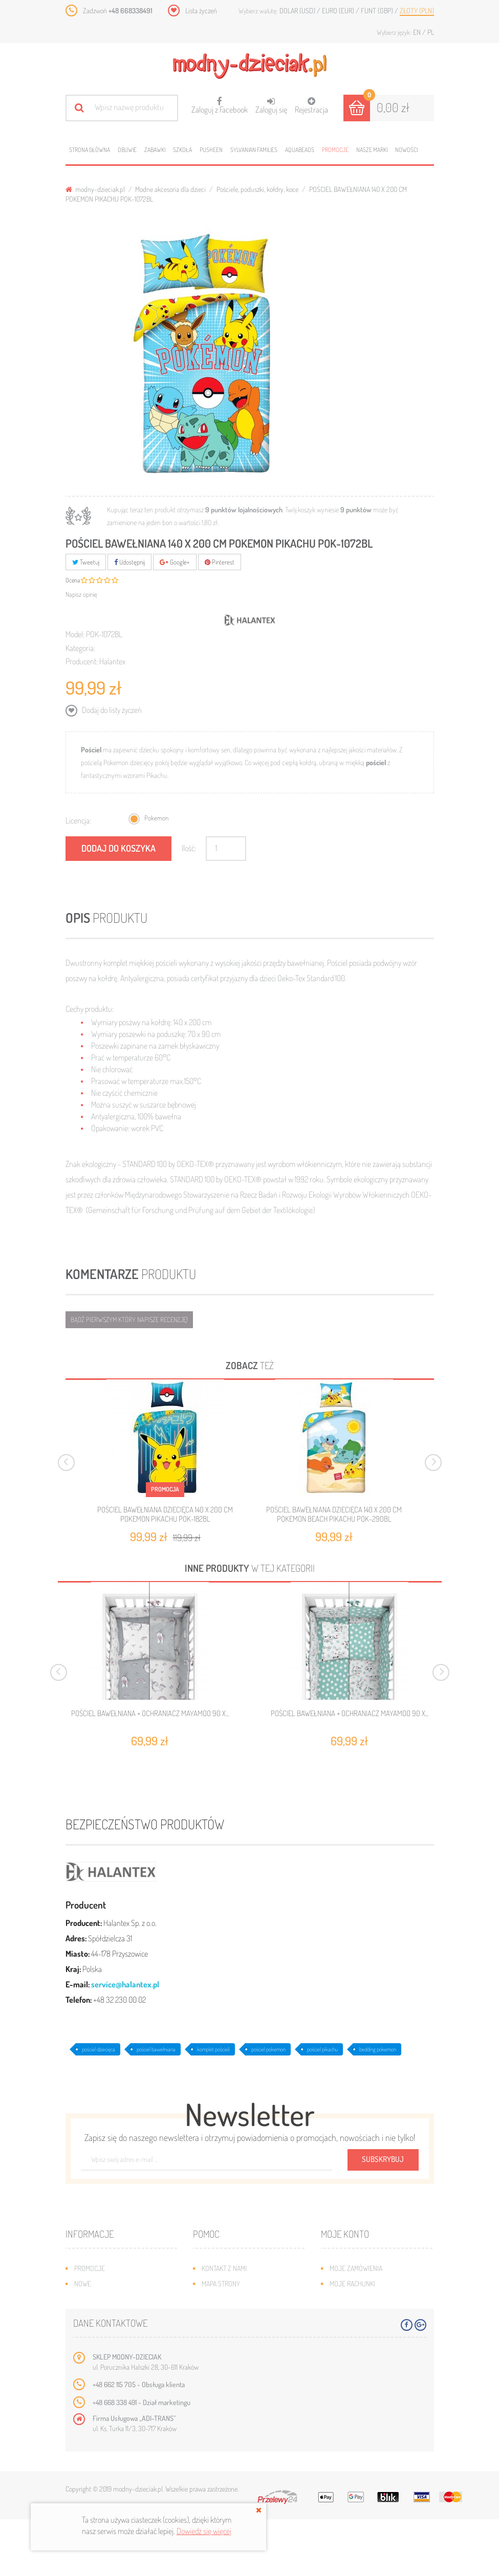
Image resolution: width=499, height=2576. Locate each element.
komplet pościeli (213, 2049)
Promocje (335, 150)
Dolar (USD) (298, 10)
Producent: (82, 661)
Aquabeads (299, 150)
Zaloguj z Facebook (219, 102)
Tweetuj (85, 562)
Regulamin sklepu (229, 2329)
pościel (376, 762)
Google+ (175, 562)
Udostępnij (129, 562)
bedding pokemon (377, 2049)
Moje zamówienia (356, 2268)
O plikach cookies (101, 2329)
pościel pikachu (322, 2049)
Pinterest (219, 562)
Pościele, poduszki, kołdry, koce (257, 189)
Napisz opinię (81, 594)
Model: (75, 634)
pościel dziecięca (98, 2049)
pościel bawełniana (156, 2049)
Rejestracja (311, 106)
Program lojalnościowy (111, 2314)
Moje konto (345, 2233)
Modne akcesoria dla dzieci (170, 189)
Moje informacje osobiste (370, 2314)
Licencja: (78, 820)
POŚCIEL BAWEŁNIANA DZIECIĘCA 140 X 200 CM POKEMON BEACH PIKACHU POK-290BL (334, 1514)
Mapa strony (221, 2283)
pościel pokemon (268, 2049)
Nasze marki (371, 150)
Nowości (406, 150)
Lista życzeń (201, 10)
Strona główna (89, 150)
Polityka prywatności (235, 2345)
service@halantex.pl (125, 1984)
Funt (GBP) (378, 10)
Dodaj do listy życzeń (111, 710)
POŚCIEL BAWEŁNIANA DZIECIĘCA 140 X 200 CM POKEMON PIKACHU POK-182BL (165, 1514)
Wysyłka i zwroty (228, 2298)
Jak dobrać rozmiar (232, 2314)
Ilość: (189, 848)
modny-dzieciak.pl (95, 189)
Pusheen (211, 150)
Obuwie (127, 150)
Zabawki (154, 150)
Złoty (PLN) (417, 10)
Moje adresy (349, 2298)
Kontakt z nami (224, 2268)
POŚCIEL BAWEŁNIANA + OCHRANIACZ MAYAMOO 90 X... (150, 1713)
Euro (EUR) (339, 10)
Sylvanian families (253, 150)
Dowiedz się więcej (204, 2531)
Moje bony (346, 2329)
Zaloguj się (271, 106)
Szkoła (182, 150)
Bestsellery (93, 2298)
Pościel (91, 749)
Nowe (82, 2283)
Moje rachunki (352, 2283)
